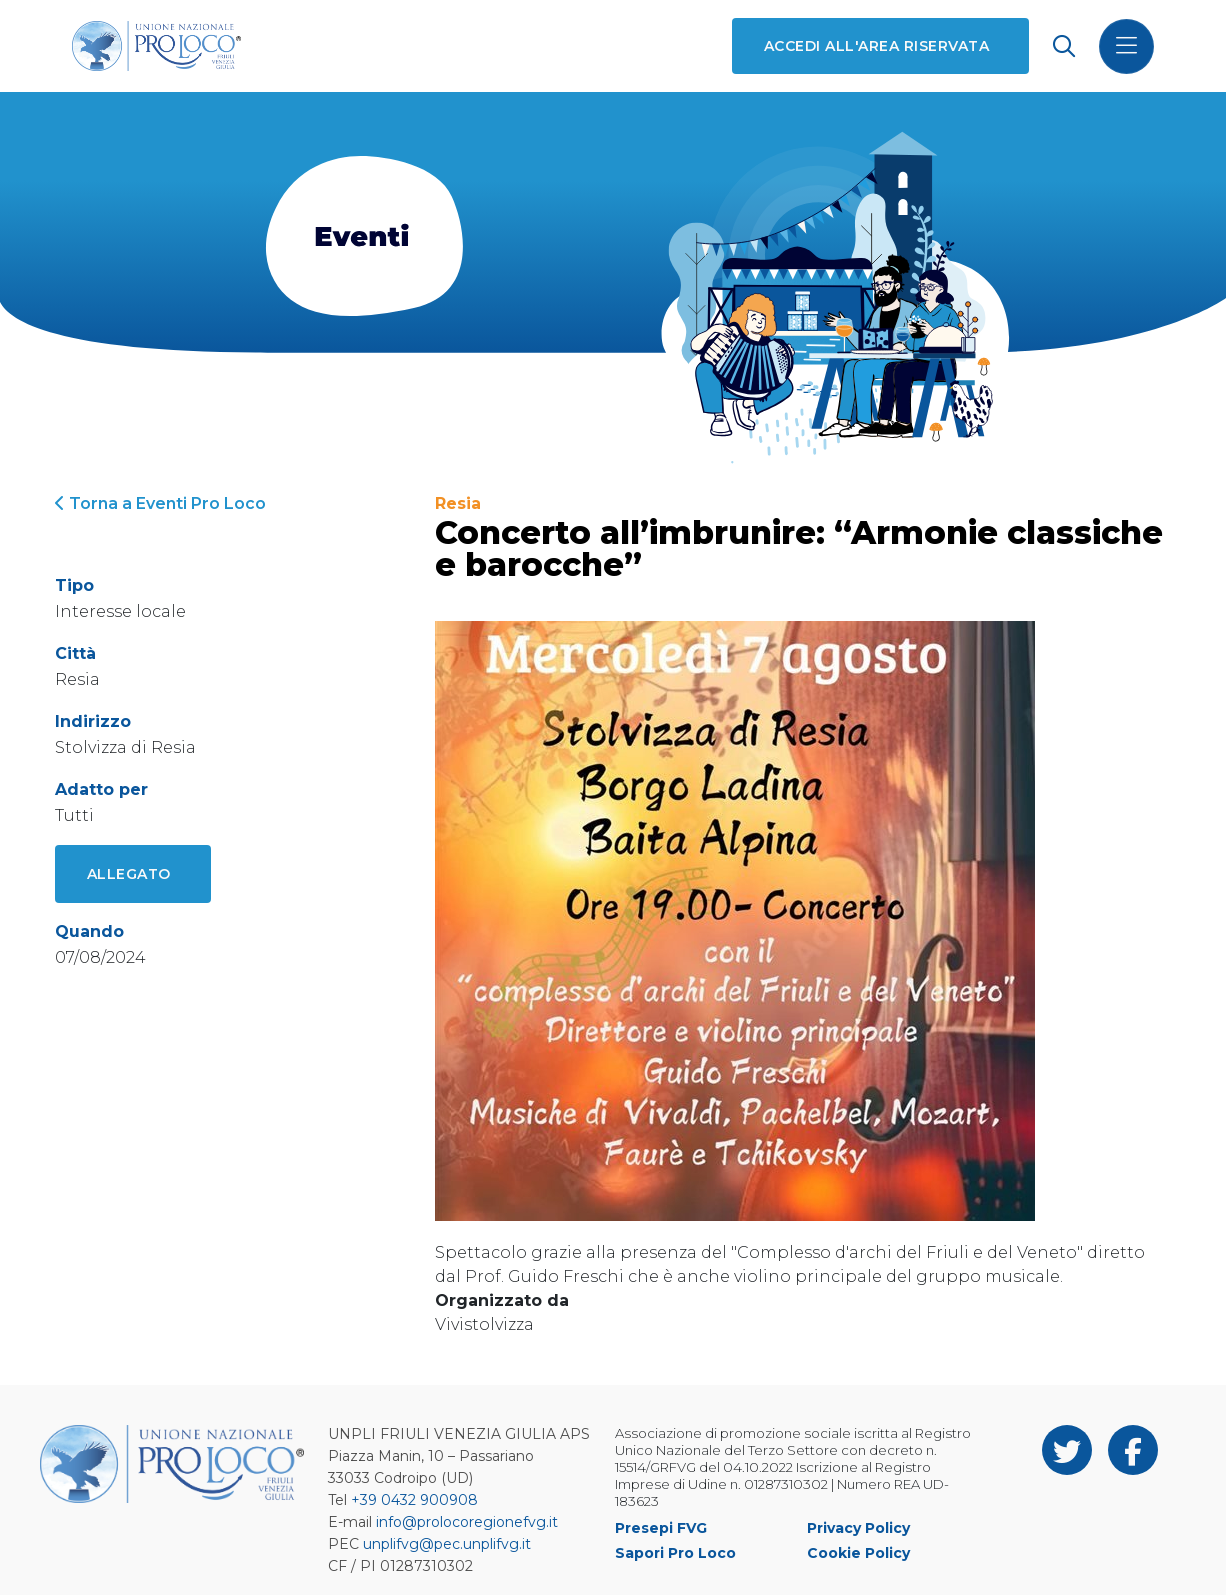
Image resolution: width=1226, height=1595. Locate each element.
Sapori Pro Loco (675, 1553)
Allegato (129, 874)
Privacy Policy (858, 1528)
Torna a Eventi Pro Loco (160, 503)
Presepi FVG (661, 1528)
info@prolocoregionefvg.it (467, 1522)
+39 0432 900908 (414, 1500)
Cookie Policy (858, 1553)
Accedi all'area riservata (876, 46)
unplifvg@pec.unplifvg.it (447, 1544)
